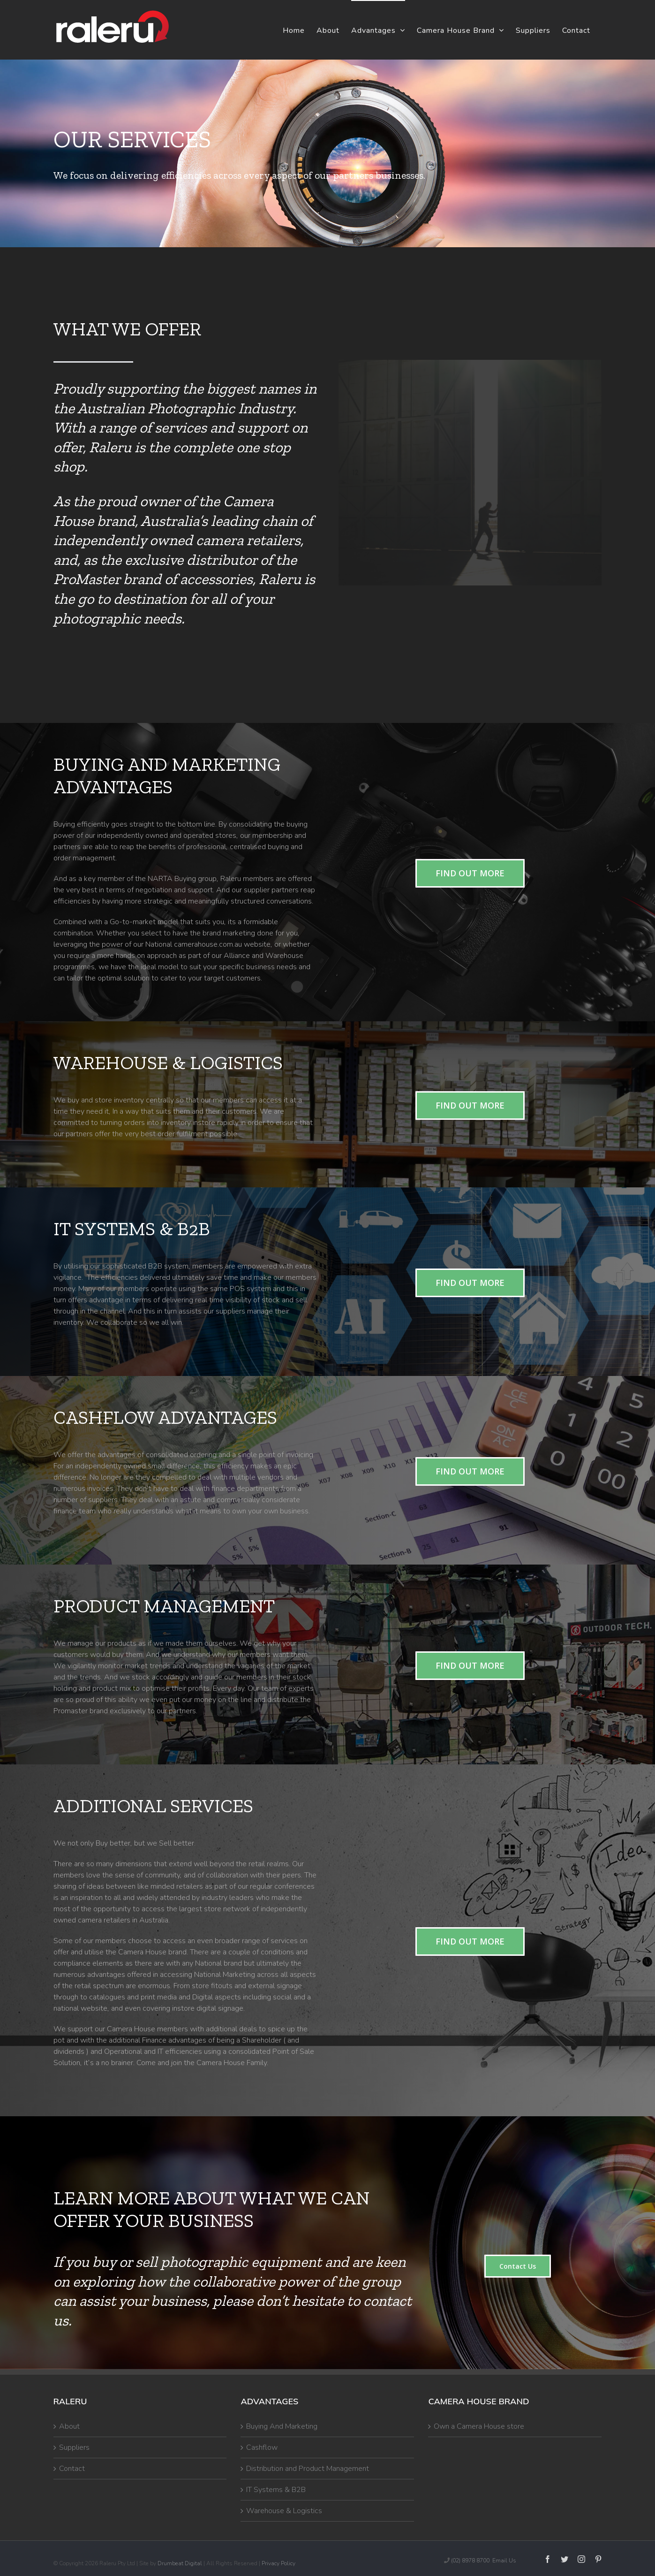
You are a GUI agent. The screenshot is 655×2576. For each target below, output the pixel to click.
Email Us (503, 2560)
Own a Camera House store (479, 2426)
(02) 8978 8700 (470, 2560)
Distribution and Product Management (307, 2468)
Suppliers (74, 2447)
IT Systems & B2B (276, 2490)
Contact (72, 2468)
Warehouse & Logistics (284, 2511)
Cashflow (262, 2447)
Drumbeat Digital (180, 2563)
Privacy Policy (278, 2563)
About (69, 2426)
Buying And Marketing (281, 2426)
